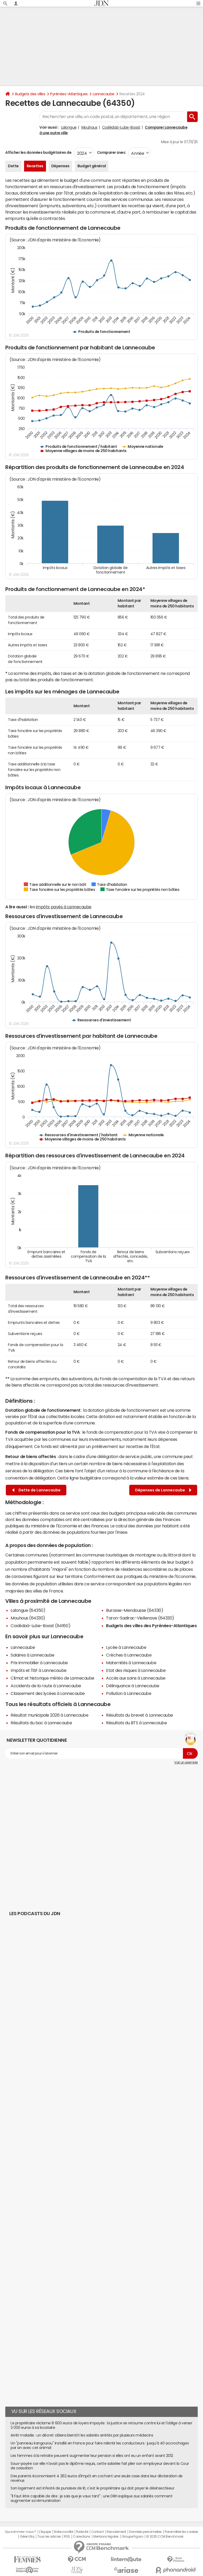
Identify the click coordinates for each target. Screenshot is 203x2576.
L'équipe (45, 2531)
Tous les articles (49, 2536)
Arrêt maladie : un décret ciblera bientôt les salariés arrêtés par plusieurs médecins (82, 2435)
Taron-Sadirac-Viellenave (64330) (140, 1618)
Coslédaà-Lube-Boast (121, 127)
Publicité (82, 2531)
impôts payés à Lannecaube (63, 907)
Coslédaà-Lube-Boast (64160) (40, 1625)
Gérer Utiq (27, 2536)
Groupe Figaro (132, 2536)
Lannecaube (103, 94)
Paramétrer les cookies (181, 2531)
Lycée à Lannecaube (126, 1647)
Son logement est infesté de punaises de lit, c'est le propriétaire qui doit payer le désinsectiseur (92, 2488)
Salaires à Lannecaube (32, 1655)
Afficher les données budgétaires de (38, 152)
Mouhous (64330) (28, 1618)
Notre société (63, 2531)
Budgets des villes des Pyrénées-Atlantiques (151, 1625)
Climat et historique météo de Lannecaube (52, 1678)
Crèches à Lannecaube (128, 1655)
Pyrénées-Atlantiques (68, 94)
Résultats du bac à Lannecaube (41, 1723)
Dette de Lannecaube (36, 1490)
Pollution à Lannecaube (128, 1693)
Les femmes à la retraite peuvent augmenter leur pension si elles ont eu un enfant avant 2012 (92, 2455)
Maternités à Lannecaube (131, 1663)
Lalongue (69, 127)
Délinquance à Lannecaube (132, 1686)
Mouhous (89, 127)
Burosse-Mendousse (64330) (134, 1610)
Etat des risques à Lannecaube (135, 1670)
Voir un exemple (186, 1762)
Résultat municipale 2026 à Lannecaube (49, 1715)
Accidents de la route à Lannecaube (46, 1686)
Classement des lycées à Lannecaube (48, 1693)
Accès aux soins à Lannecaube (135, 1678)
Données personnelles (145, 2531)
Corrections (81, 2536)
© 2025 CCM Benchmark (164, 2536)
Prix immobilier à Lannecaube (39, 1663)
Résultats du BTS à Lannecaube (136, 1723)
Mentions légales (105, 2536)
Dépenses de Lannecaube (163, 1490)
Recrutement (116, 2531)
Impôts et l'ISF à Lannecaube (39, 1670)
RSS (67, 2536)
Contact (97, 2531)
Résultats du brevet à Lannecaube (139, 1715)
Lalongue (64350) (28, 1610)
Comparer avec (111, 152)
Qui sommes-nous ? (20, 2531)
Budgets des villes (30, 94)
